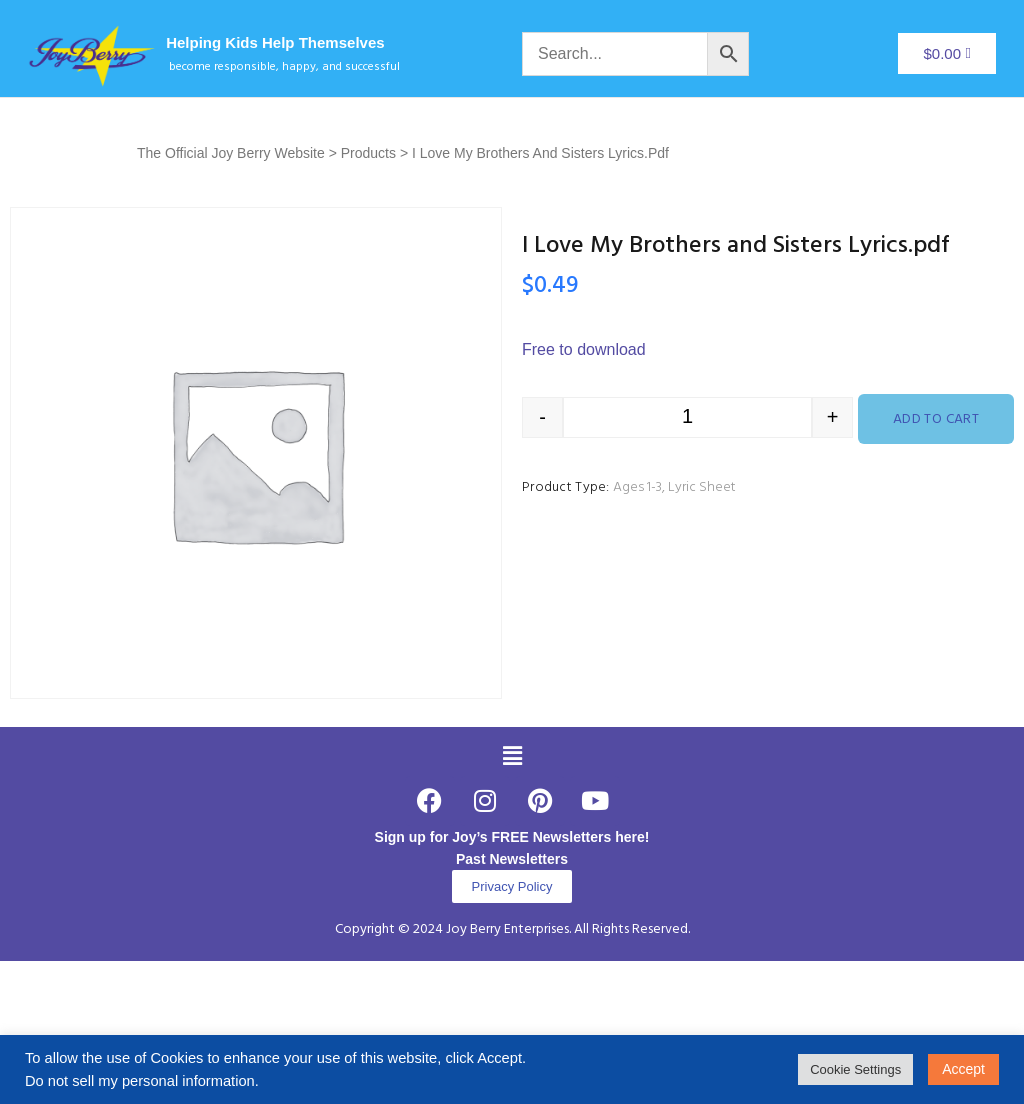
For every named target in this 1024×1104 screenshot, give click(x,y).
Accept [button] (963, 1069)
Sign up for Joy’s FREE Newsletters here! (512, 837)
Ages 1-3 (637, 487)
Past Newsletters (512, 859)
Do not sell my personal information (140, 1081)
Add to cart (936, 419)
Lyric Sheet (702, 487)
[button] (512, 756)
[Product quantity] (687, 417)
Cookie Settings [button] (855, 1069)
